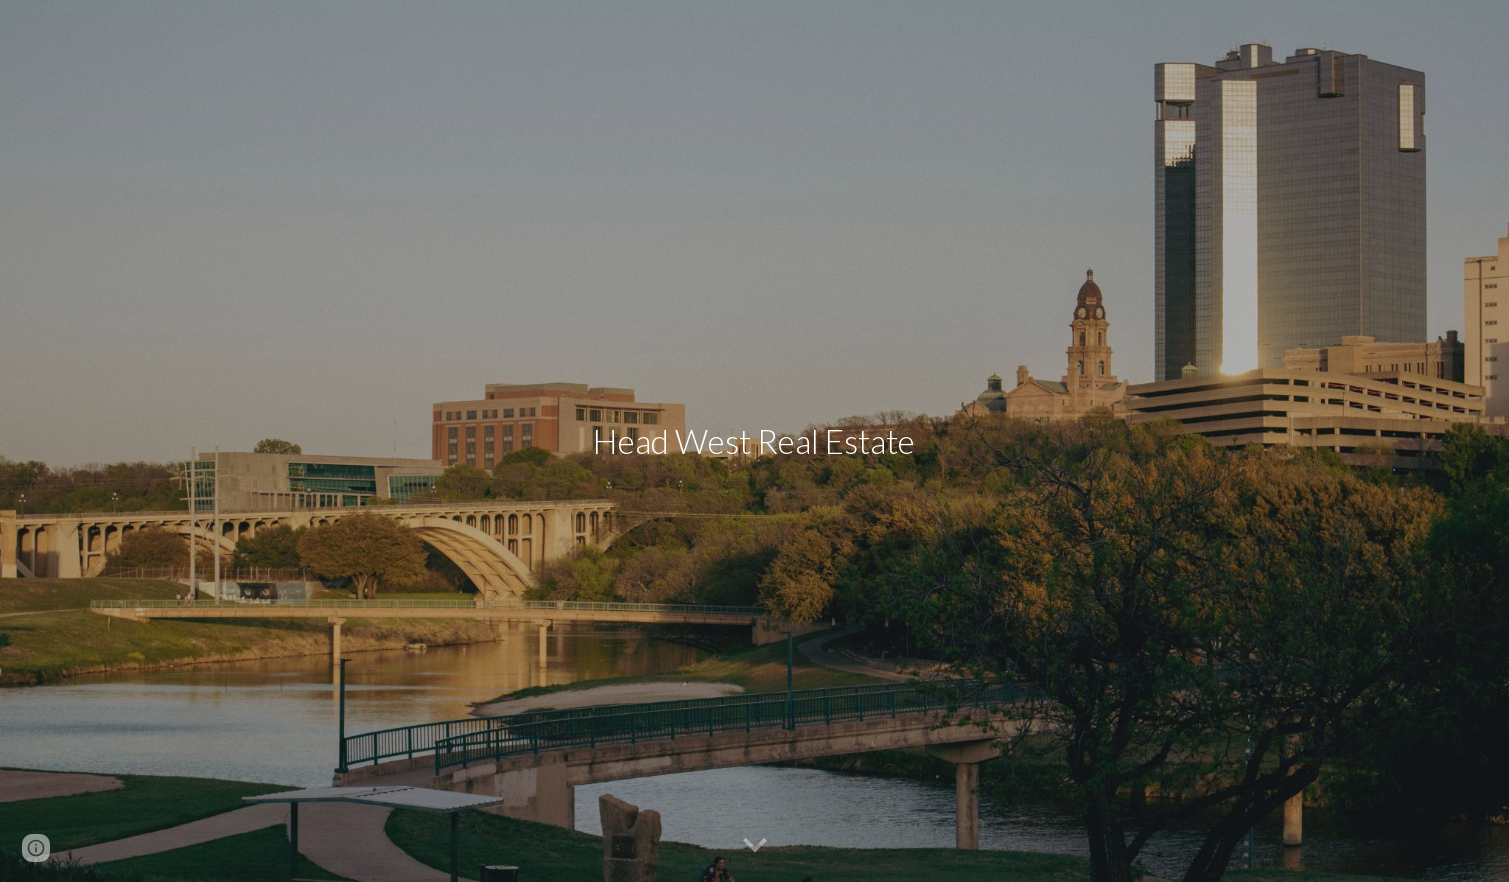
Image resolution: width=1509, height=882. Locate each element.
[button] (755, 846)
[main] (755, 441)
